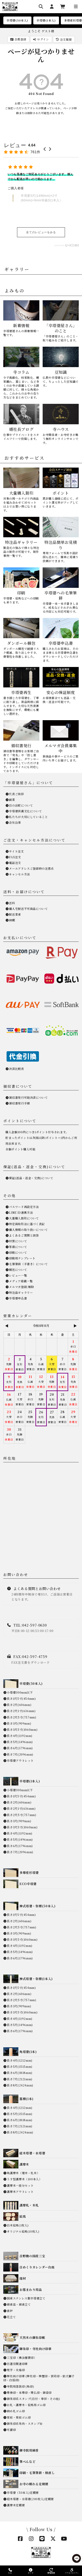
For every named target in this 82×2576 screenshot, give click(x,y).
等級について (18, 1247)
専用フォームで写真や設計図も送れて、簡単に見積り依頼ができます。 (61, 540)
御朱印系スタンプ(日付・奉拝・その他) (33, 2399)
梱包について (18, 1270)
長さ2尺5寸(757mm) (21, 1717)
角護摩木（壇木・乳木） (23, 2173)
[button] (44, 149)
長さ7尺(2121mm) (19, 2079)
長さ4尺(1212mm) (19, 2060)
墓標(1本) (18, 2099)
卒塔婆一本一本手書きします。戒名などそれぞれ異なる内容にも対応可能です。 (61, 590)
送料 (12, 903)
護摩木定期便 (16, 2505)
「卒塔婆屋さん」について (28, 782)
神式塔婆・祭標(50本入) (29, 1906)
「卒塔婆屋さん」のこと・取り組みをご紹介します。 (61, 321)
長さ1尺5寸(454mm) (21, 1698)
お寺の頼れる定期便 (25, 2484)
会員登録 (18, 39)
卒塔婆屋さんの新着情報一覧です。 (21, 318)
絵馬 (14, 2216)
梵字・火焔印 (16, 2370)
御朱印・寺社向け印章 (27, 2349)
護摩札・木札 (21, 2205)
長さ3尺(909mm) (19, 1723)
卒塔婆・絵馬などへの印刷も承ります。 (21, 585)
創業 (12, 800)
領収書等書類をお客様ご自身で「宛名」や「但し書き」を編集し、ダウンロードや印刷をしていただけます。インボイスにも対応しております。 (21, 746)
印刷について (18, 1252)
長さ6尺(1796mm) (20, 1748)
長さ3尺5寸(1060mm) (22, 1729)
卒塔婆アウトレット (20, 1760)
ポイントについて (20, 1120)
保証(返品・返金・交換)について (34, 1166)
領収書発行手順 (19, 1103)
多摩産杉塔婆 (21, 1872)
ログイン (41, 39)
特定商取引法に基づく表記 (27, 1224)
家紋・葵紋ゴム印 (19, 2417)
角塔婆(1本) (20, 2051)
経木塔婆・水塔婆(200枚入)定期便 (30, 2499)
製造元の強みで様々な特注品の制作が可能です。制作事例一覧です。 (21, 537)
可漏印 (11, 2430)
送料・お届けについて (24, 891)
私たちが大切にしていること (28, 817)
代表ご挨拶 (16, 794)
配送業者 (15, 914)
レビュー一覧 (18, 1275)
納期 (12, 920)
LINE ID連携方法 (21, 1212)
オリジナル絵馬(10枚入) (23, 2231)
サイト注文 (16, 851)
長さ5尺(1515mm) (19, 2066)
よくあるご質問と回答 (24, 1235)
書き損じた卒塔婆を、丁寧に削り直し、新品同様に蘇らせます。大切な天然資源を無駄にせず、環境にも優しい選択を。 (21, 691)
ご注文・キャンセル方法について (34, 840)
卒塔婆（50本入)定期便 (23, 2492)
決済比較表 (16, 1069)
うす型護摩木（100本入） (24, 2179)
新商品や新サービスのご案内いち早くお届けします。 (61, 741)
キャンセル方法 (19, 874)
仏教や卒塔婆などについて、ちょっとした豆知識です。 (61, 367)
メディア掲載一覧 (21, 1281)
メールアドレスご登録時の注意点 (31, 868)
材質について (18, 1241)
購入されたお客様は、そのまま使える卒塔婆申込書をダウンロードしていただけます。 (61, 640)
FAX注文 (15, 857)
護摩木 (16, 2164)
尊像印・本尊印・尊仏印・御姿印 (29, 2392)
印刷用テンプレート (22, 1258)
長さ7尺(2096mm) (20, 1754)
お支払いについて (20, 937)
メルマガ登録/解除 (21, 1287)
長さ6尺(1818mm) (19, 2073)
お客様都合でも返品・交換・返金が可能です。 (61, 685)
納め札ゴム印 (16, 2411)
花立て (11, 2317)
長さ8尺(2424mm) (20, 2085)
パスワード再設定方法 (24, 1207)
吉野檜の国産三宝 (24, 2256)
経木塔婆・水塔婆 (24, 2153)
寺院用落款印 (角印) (20, 2386)
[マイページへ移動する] (52, 6)
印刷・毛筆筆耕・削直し (29, 2473)
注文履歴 (64, 39)
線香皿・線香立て (19, 2304)
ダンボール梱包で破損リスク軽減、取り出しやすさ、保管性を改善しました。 (21, 638)
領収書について (17, 1086)
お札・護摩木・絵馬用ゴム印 (26, 2405)
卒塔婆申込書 (18, 1298)
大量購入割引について (24, 1218)
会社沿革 (15, 822)
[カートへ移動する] (63, 6)
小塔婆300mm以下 (20, 1692)
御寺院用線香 (21, 2450)
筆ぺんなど (19, 2461)
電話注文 (15, 863)
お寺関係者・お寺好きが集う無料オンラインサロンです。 (61, 424)
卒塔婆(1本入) (46, 20)
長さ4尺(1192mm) (19, 1736)
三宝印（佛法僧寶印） (22, 2358)
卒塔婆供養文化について (25, 811)
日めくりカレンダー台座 (28, 2267)
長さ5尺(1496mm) (20, 1742)
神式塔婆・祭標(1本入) (28, 1979)
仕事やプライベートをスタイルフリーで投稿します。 (21, 422)
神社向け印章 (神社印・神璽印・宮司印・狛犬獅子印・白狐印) (39, 2378)
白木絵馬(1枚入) (18, 2225)
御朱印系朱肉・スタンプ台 (25, 2423)
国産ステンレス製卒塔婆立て (26, 2298)
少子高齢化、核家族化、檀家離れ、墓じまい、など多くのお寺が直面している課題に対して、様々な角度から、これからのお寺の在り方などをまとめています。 (21, 373)
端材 (14, 2278)
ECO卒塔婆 (20, 1884)
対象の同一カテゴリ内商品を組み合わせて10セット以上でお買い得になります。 (21, 490)
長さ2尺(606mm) (19, 1705)
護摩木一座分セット (20, 2185)
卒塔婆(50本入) (17, 20)
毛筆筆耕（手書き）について (28, 1264)
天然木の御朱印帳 (24, 2337)
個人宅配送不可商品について (28, 909)
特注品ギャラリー (21, 1292)
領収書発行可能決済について (28, 1097)
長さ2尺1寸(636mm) (21, 1711)
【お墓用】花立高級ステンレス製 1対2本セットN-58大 (46, 198)
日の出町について (21, 805)
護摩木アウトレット (20, 2192)
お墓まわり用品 (22, 2289)
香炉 (10, 2311)
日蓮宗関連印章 (17, 2364)
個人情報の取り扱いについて (28, 1230)
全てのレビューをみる (41, 232)
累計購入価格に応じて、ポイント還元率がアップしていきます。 (61, 488)
